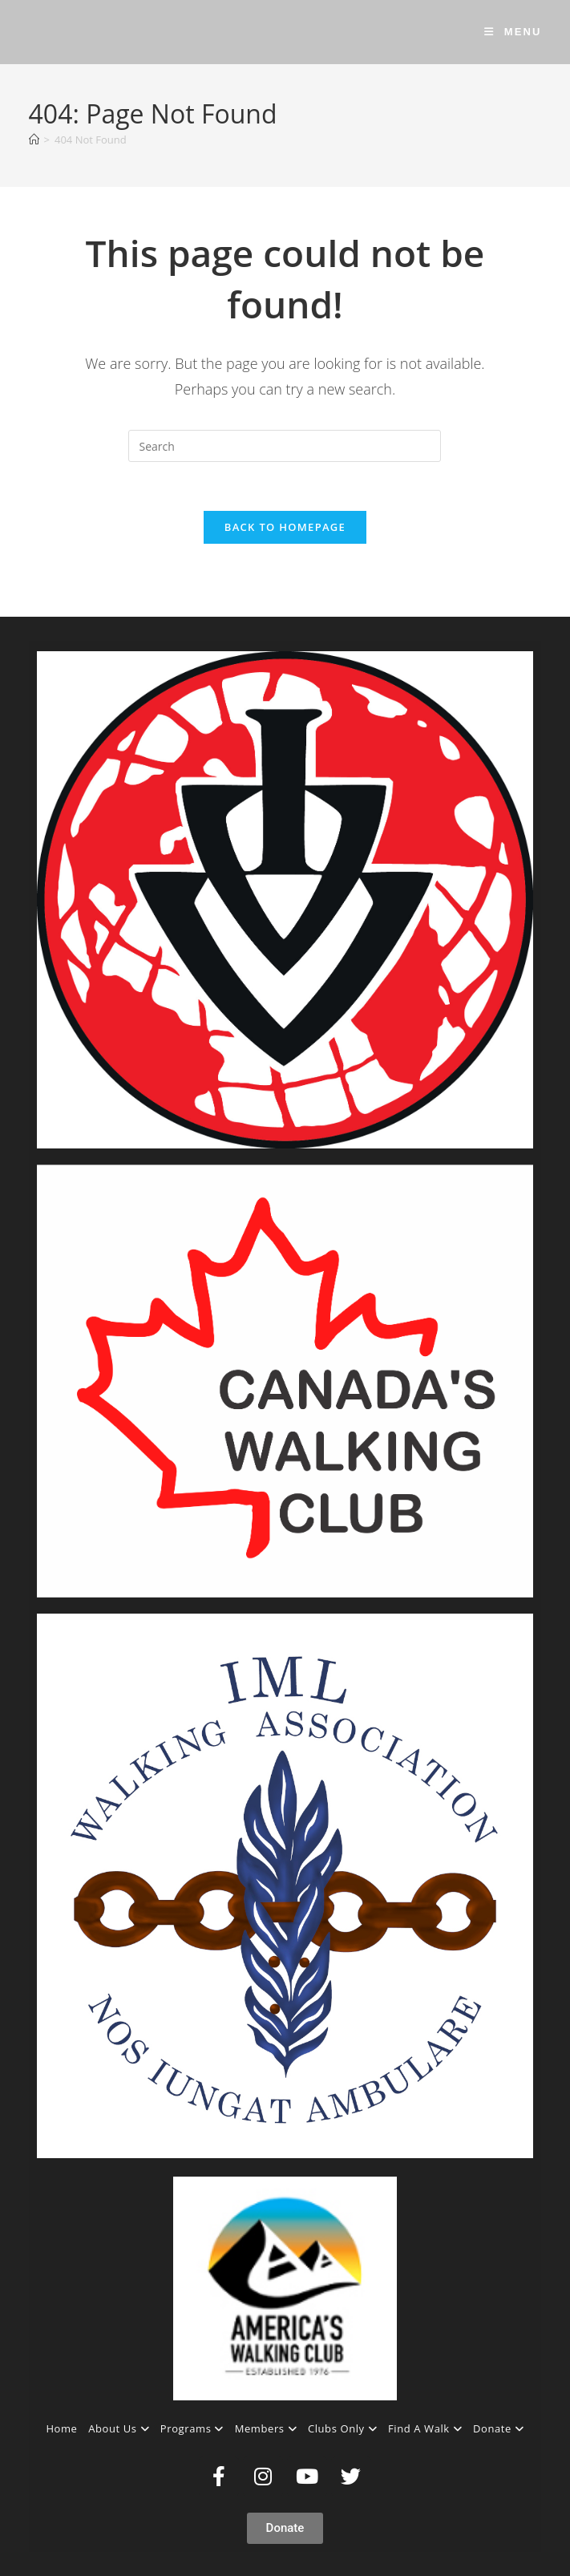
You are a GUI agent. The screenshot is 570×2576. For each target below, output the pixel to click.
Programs (192, 2428)
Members (266, 2428)
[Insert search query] (284, 446)
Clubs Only (342, 2428)
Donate (498, 2428)
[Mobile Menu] (513, 32)
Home (61, 2428)
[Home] (34, 139)
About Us (118, 2428)
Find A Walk (425, 2428)
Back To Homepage (285, 527)
